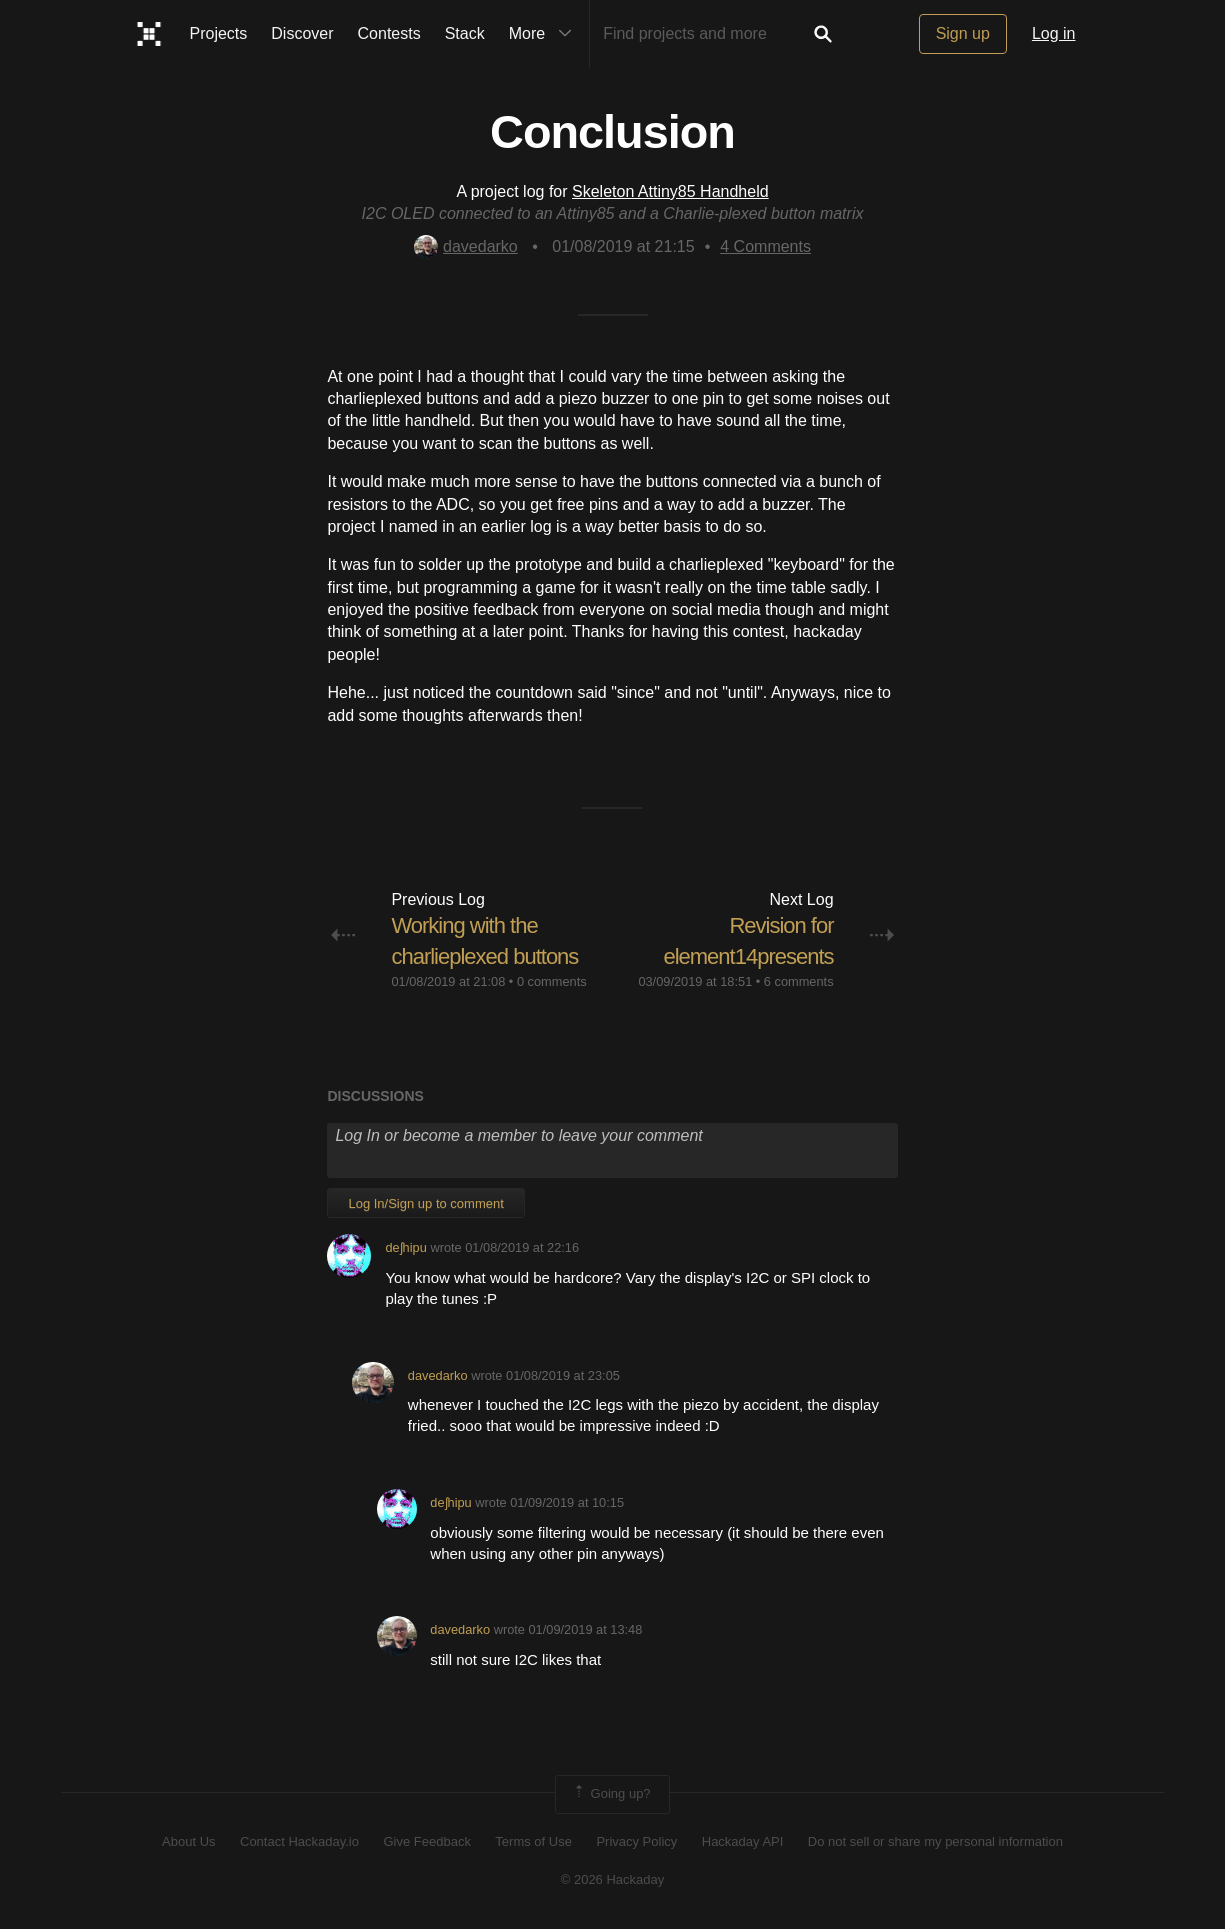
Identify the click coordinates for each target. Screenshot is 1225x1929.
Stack (465, 33)
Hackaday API (743, 1841)
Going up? (611, 1794)
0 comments (552, 981)
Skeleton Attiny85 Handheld (670, 191)
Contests (389, 33)
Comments (765, 246)
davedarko (466, 246)
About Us (188, 1841)
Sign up (963, 33)
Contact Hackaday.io (299, 1841)
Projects (219, 33)
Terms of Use (533, 1841)
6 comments (799, 981)
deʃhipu (405, 1247)
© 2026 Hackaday (613, 1879)
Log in (1054, 33)
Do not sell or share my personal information (935, 1841)
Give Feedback (426, 1841)
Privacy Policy (636, 1841)
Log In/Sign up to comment (425, 1203)
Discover (302, 33)
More (545, 34)
